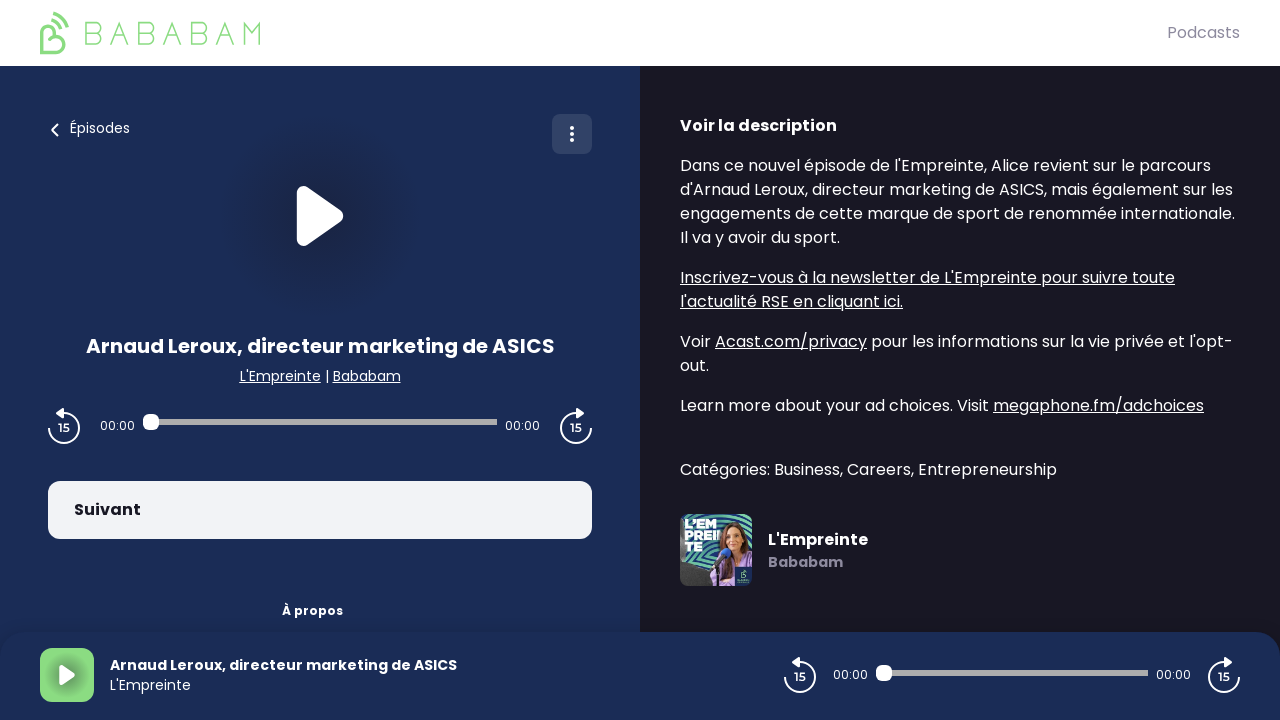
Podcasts (1203, 32)
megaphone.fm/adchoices (1098, 405)
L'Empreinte (280, 376)
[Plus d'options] (572, 134)
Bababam (367, 376)
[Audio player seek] (320, 422)
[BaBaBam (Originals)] (603, 33)
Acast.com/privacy (791, 341)
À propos (312, 610)
